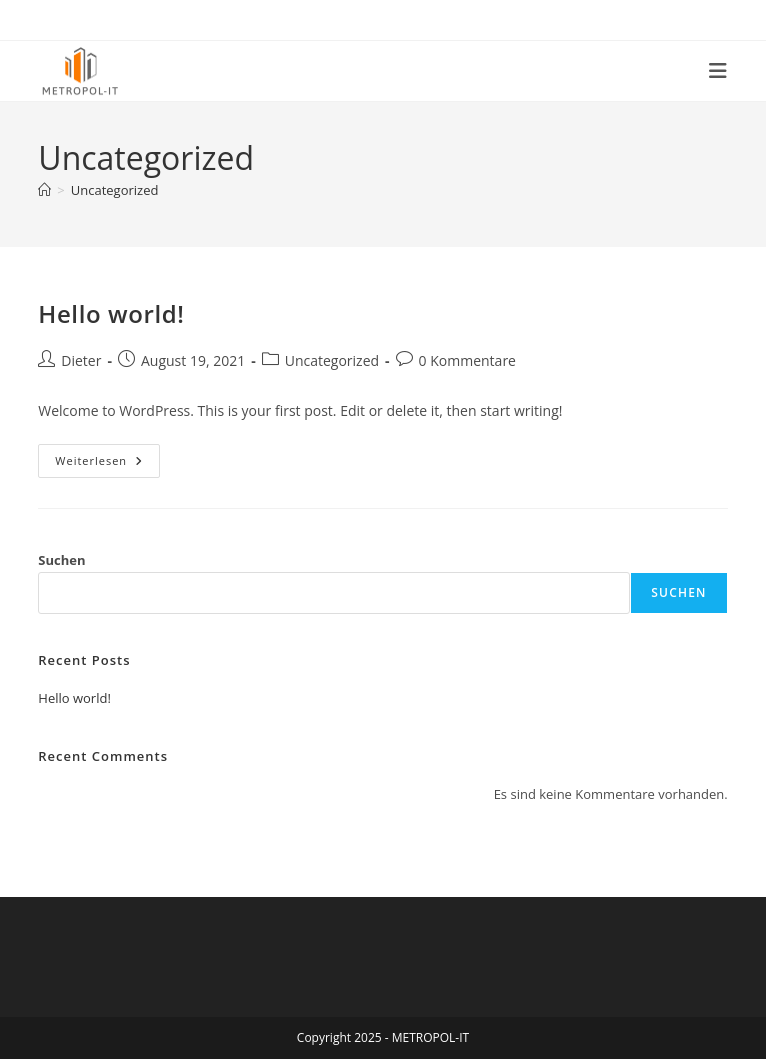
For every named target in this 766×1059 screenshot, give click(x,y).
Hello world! (111, 313)
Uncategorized (115, 190)
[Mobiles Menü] (718, 71)
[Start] (44, 190)
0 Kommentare (467, 360)
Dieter (81, 360)
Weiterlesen (107, 464)
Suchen (61, 560)
